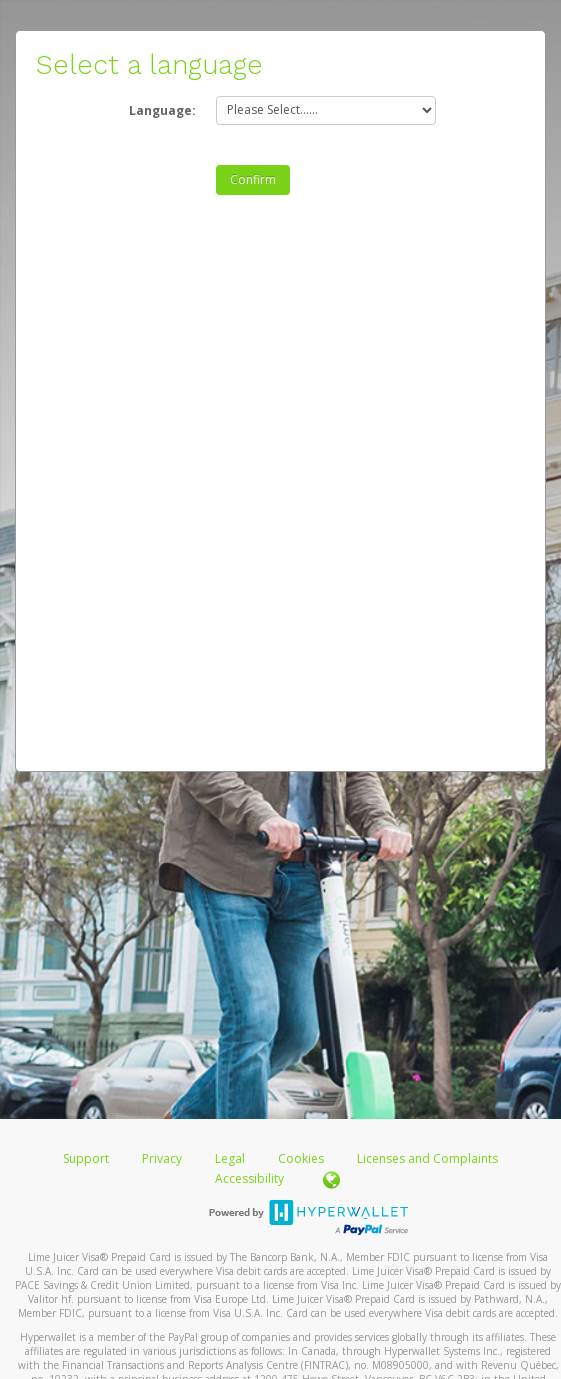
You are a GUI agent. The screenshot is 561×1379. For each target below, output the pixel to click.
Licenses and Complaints (427, 1158)
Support (86, 1158)
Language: (162, 110)
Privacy (162, 1158)
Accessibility (249, 1178)
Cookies (301, 1158)
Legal (230, 1158)
